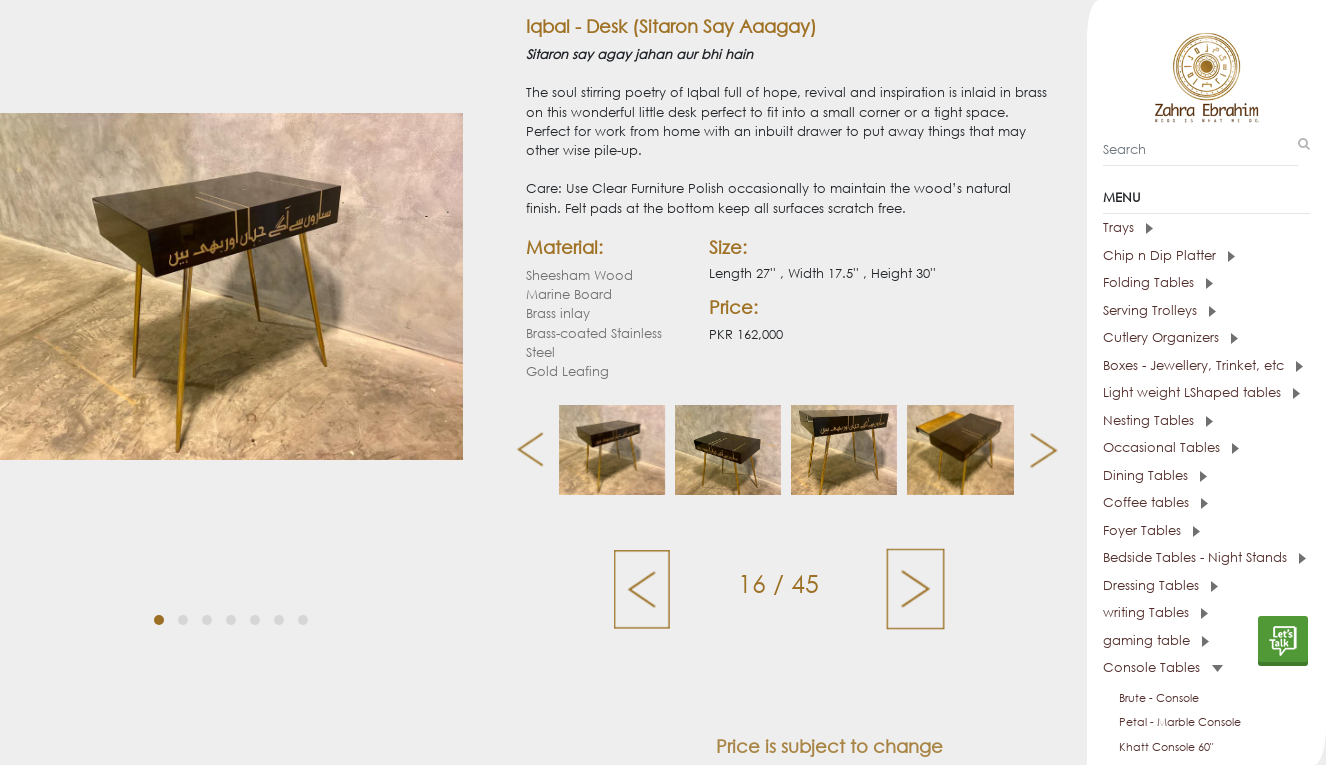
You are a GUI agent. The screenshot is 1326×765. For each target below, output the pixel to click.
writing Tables (1155, 612)
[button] (159, 597)
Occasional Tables (1171, 447)
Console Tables (1163, 667)
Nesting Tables (1158, 420)
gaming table (1156, 640)
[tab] (1206, 228)
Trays (1128, 227)
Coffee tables (1155, 502)
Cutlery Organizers (1170, 337)
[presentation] (522, 450)
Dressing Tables (1160, 585)
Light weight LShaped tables (1201, 392)
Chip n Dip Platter (1169, 255)
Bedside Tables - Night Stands (1204, 557)
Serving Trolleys (1159, 310)
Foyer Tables (1151, 530)
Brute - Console (1159, 698)
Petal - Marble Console (1180, 722)
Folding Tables (1158, 282)
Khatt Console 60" (1166, 747)
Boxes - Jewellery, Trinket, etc (1203, 365)
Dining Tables (1155, 475)
